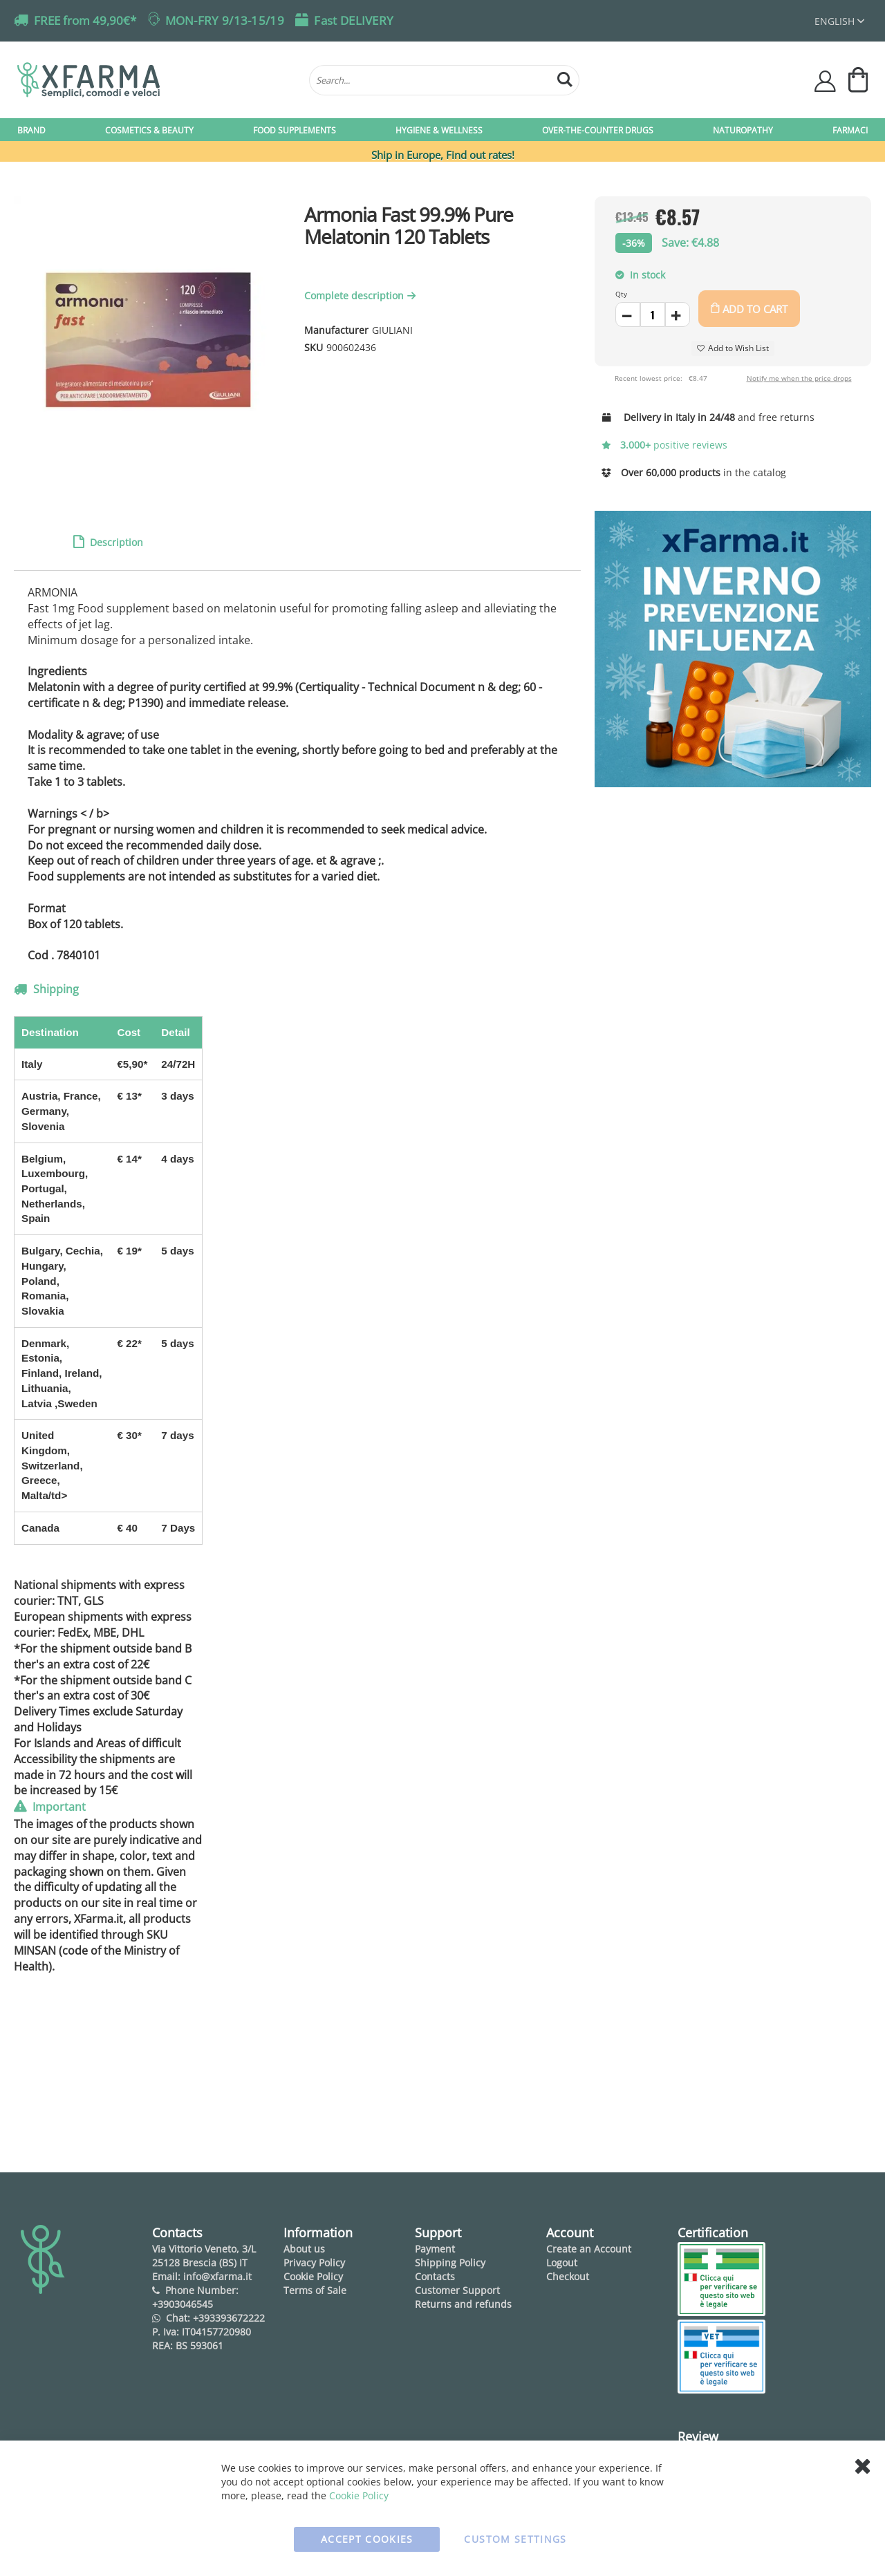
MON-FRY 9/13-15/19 (224, 20)
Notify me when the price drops (799, 378)
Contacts (435, 2276)
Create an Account (588, 2248)
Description (115, 542)
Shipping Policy (450, 2262)
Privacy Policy (314, 2262)
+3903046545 (182, 2304)
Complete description (361, 295)
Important (58, 1806)
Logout (561, 2262)
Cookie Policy (313, 2276)
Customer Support (457, 2290)
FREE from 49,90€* (85, 20)
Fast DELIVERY (353, 20)
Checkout (567, 2276)
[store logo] (156, 80)
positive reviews (664, 444)
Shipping (54, 989)
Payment (435, 2248)
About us (304, 2248)
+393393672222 (229, 2317)
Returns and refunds (463, 2304)
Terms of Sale (314, 2290)
